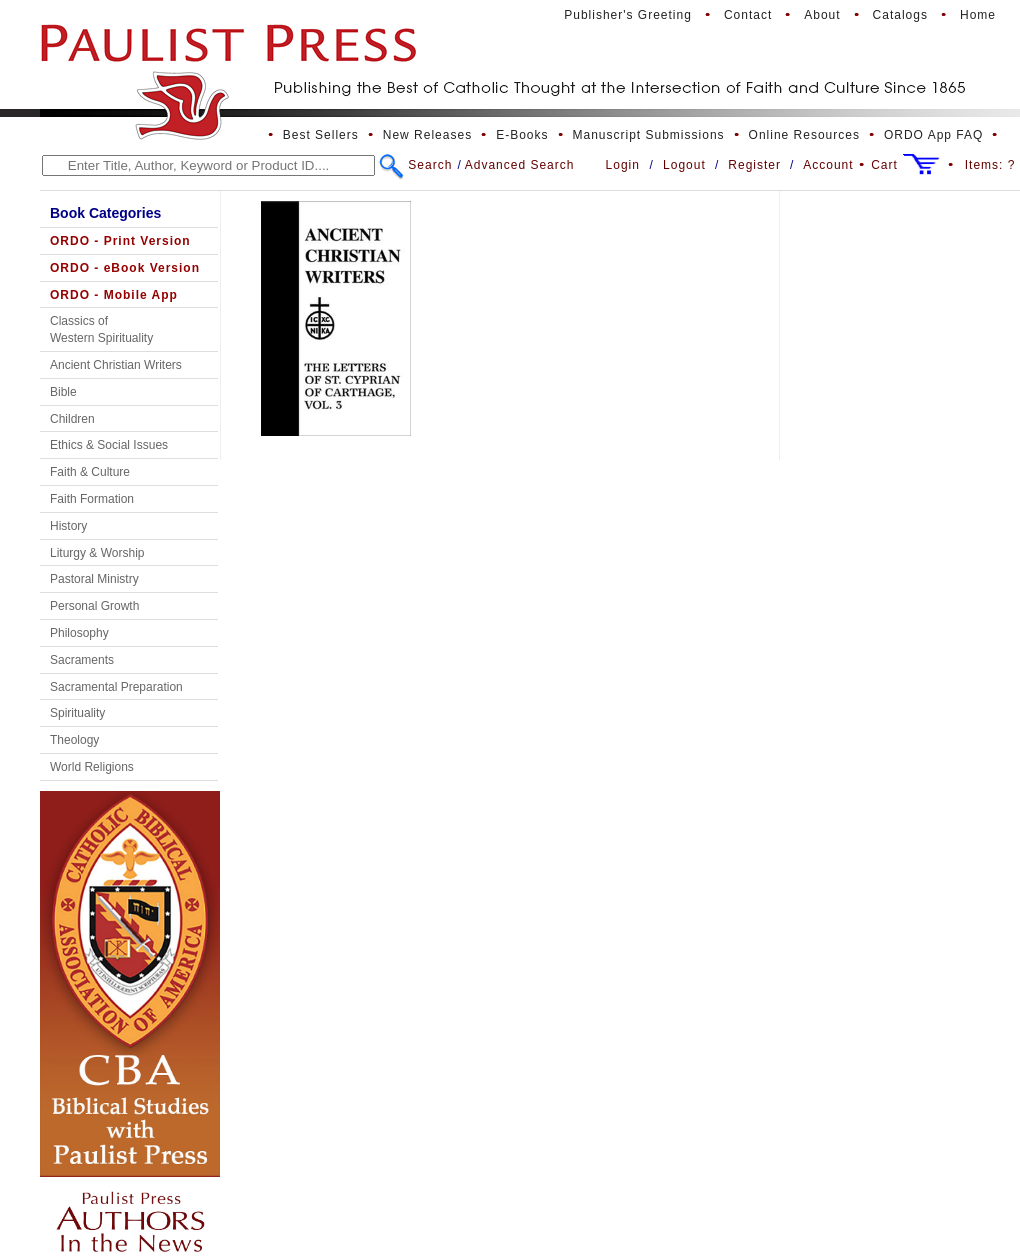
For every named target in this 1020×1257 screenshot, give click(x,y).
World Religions (92, 767)
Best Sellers (321, 135)
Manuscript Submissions (649, 135)
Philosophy (79, 633)
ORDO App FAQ (933, 135)
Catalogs (900, 15)
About (822, 15)
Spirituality (77, 713)
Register (754, 165)
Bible (63, 392)
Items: (990, 165)
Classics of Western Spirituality (101, 329)
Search (430, 165)
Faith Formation (92, 499)
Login (623, 165)
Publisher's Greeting (628, 15)
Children (72, 419)
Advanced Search (520, 165)
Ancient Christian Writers (116, 365)
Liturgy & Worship (97, 553)
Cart (884, 165)
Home (978, 15)
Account (828, 165)
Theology (74, 740)
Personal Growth (94, 606)
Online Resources (804, 135)
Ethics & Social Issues (109, 445)
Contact (748, 15)
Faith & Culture (90, 472)
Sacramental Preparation (116, 687)
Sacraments (82, 660)
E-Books (522, 135)
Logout (684, 165)
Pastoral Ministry (94, 579)
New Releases (427, 135)
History (68, 526)
